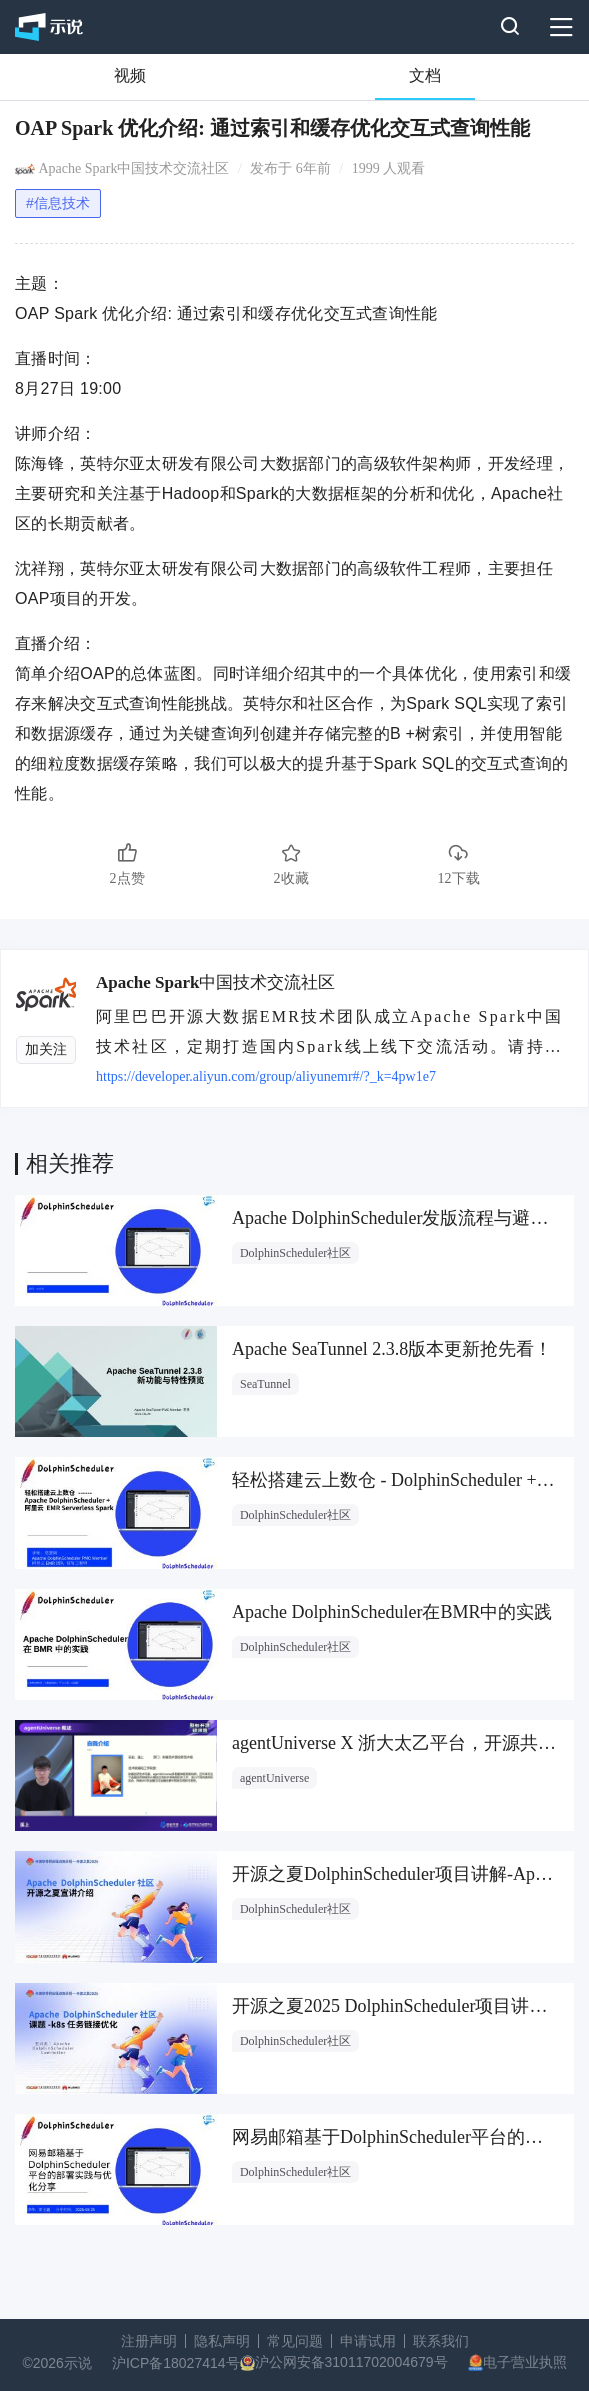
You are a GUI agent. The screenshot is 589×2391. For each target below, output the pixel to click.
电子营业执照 (525, 2362)
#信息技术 (58, 203)
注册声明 (149, 2341)
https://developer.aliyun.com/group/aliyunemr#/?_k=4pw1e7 (266, 1076)
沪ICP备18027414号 (176, 2363)
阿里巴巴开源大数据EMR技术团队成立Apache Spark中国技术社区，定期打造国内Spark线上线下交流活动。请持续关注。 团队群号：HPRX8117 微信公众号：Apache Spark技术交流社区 (333, 1031)
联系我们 (441, 2341)
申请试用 (368, 2341)
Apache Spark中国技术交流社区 (134, 168)
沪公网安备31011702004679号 (351, 2362)
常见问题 (295, 2341)
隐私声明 (222, 2341)
